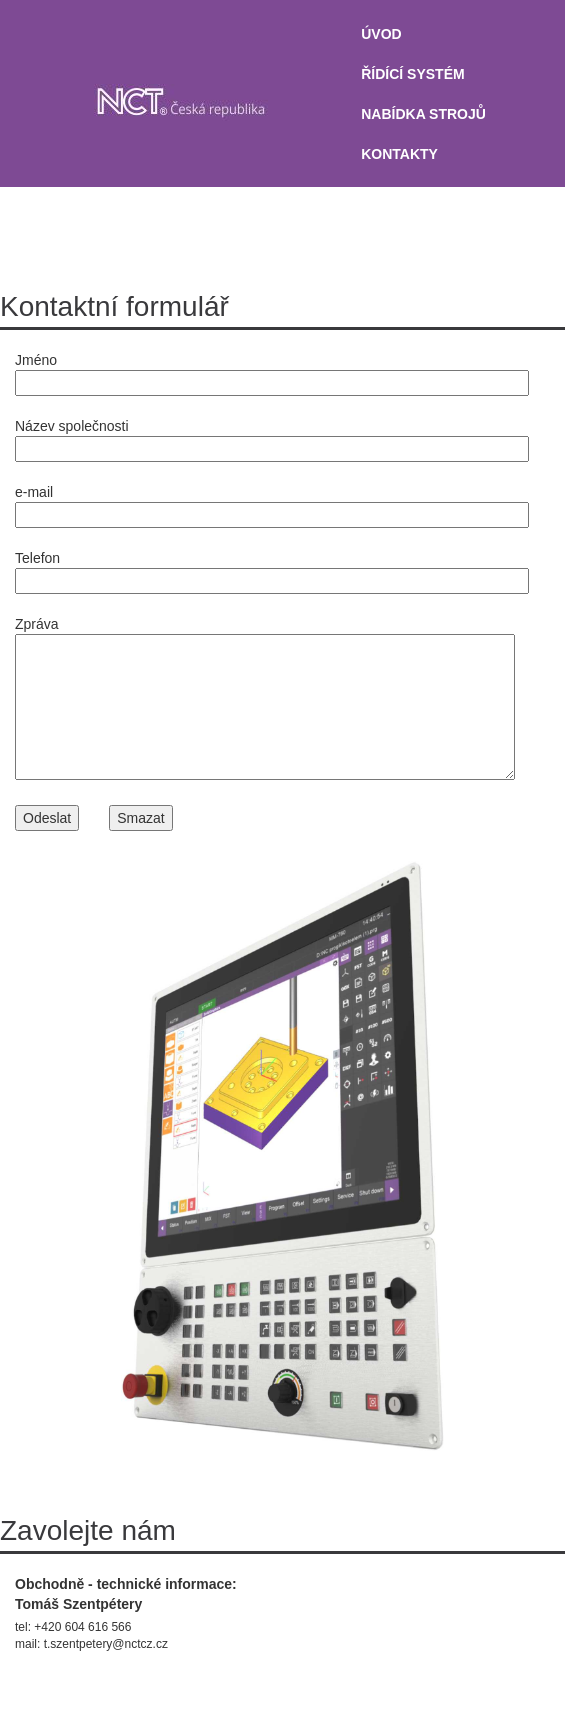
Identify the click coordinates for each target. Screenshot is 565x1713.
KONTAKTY (399, 154)
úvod (381, 34)
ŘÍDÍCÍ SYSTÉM (412, 74)
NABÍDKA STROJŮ (423, 114)
